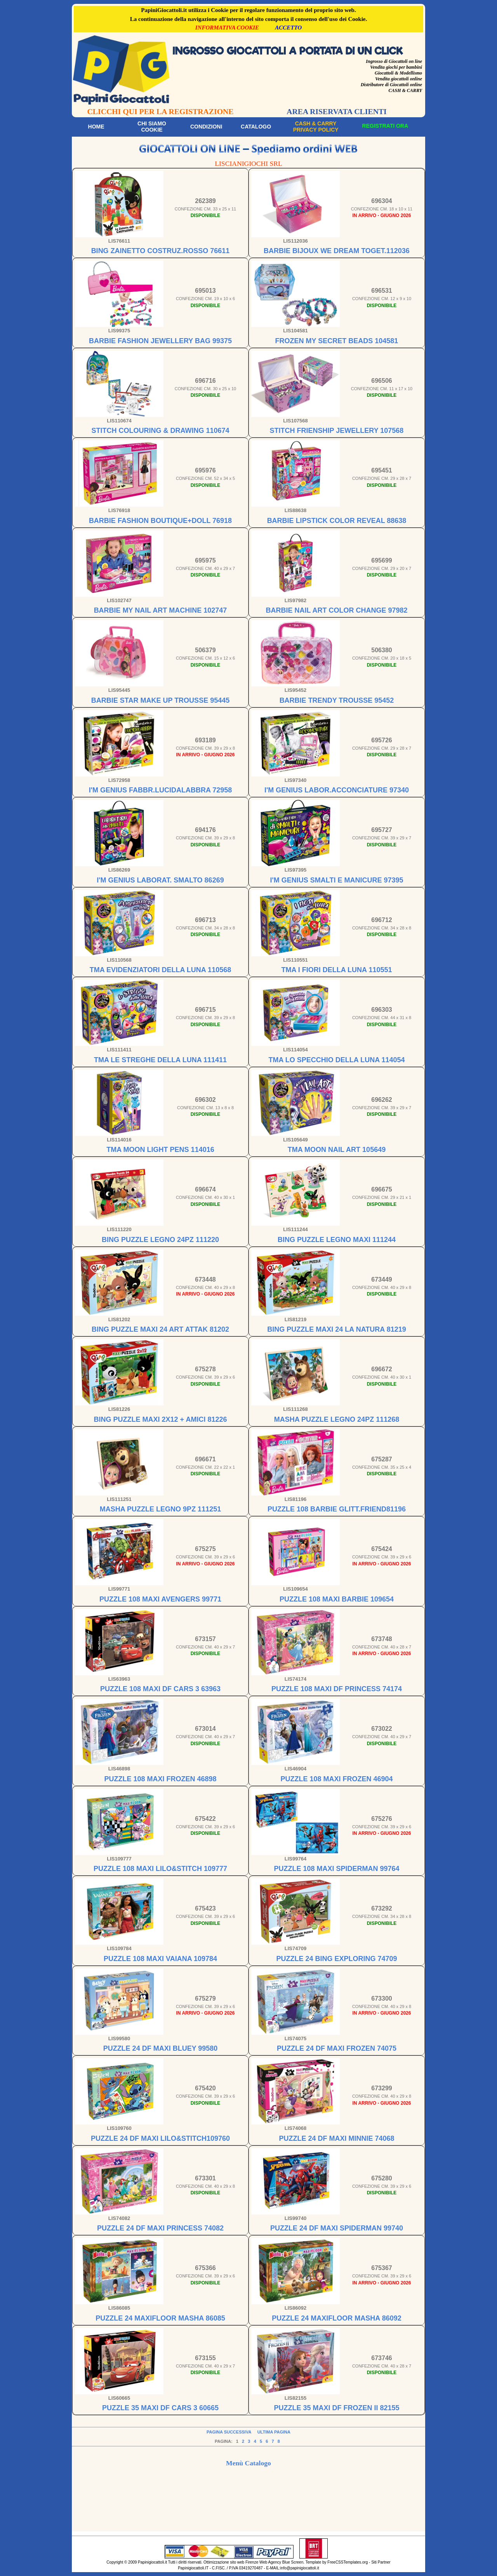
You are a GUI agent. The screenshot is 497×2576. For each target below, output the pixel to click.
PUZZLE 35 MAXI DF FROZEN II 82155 (336, 2408)
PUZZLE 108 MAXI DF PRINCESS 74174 (336, 1689)
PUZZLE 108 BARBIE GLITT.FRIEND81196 (337, 1509)
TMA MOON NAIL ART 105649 (337, 1149)
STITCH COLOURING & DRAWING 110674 (160, 430)
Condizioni (206, 126)
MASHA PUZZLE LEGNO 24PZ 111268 (336, 1419)
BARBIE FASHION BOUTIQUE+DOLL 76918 (160, 521)
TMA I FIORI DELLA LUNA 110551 (336, 970)
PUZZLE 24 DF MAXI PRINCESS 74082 (160, 2228)
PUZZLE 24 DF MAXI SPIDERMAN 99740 (336, 2228)
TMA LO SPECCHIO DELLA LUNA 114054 (336, 1060)
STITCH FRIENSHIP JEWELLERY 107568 (337, 430)
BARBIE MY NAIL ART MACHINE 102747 (160, 610)
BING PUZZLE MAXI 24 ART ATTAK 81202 (160, 1329)
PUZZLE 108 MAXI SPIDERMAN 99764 (336, 1869)
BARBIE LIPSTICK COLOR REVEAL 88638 (337, 521)
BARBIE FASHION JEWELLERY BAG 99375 (160, 341)
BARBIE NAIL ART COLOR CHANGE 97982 (336, 610)
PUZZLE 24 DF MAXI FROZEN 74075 (336, 2048)
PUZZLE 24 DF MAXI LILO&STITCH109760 (160, 2138)
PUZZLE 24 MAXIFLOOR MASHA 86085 (160, 2318)
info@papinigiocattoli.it (299, 2568)
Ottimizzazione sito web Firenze (230, 2562)
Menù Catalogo (248, 2463)
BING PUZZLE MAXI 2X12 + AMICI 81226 (160, 1419)
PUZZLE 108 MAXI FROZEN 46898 (160, 1779)
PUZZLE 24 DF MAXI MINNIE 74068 (336, 2138)
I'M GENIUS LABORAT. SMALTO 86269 (160, 880)
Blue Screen (292, 2562)
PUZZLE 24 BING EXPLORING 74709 (336, 1959)
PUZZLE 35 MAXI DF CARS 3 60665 (160, 2408)
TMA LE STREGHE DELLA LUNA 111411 (160, 1060)
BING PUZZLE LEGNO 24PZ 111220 (160, 1240)
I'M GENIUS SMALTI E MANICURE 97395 (336, 880)
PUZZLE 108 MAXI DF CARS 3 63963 (160, 1689)
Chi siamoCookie (151, 126)
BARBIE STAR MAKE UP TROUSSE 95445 (160, 700)
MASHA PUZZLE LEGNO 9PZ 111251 (160, 1509)
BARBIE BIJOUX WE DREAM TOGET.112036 (337, 251)
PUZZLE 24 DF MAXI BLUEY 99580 (160, 2048)
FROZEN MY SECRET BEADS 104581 (336, 341)
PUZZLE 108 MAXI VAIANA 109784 (160, 1959)
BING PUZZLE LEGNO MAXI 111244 (337, 1240)
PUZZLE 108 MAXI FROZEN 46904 (336, 1779)
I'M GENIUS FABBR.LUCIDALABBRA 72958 (160, 790)
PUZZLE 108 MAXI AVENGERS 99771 (160, 1599)
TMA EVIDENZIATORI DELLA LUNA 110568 (160, 970)
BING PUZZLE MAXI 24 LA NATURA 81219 (336, 1329)
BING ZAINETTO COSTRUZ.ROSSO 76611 (160, 251)
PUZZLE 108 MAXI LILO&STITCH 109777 (160, 1869)
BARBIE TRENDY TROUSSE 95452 (337, 700)
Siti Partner (380, 2562)
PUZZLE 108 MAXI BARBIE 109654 (337, 1599)
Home (96, 126)
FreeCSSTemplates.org (347, 2562)
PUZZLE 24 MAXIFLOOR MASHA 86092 (336, 2318)
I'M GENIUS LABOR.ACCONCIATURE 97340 (336, 790)
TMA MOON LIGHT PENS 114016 (160, 1149)
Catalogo (256, 126)
